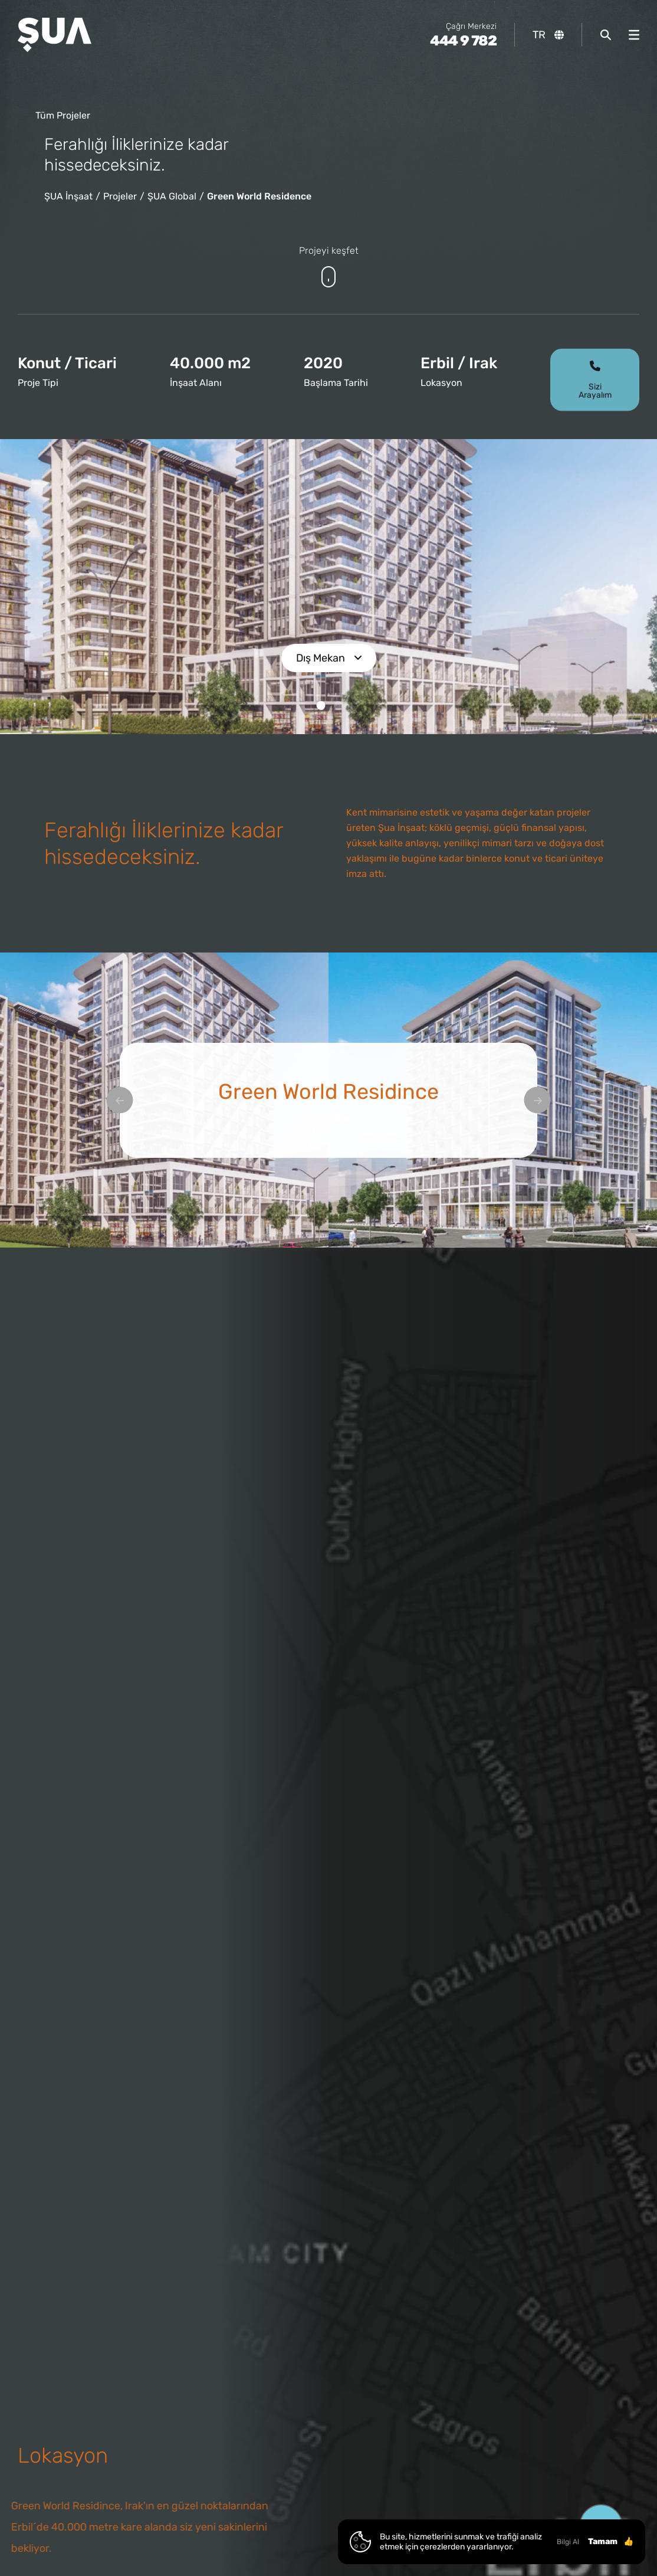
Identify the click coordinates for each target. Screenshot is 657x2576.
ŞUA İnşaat (68, 196)
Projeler (120, 196)
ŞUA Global (171, 196)
